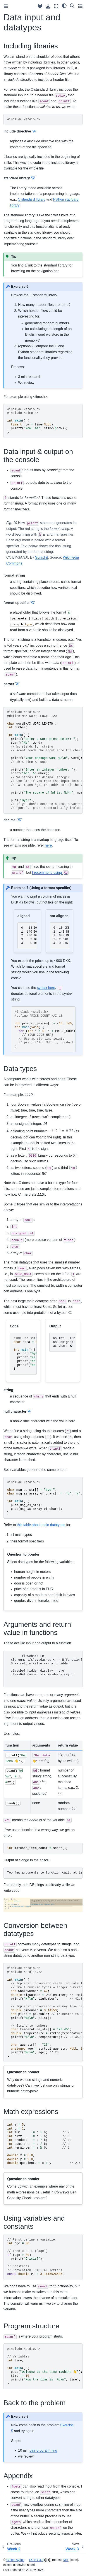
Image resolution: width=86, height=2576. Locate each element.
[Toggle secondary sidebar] (80, 6)
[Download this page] (48, 6)
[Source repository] (40, 6)
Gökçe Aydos (15, 2560)
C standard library (31, 199)
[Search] (72, 5)
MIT (66, 2560)
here (48, 845)
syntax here (46, 988)
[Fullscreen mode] (56, 6)
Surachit (41, 557)
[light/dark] (64, 5)
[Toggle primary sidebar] (6, 6)
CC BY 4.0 (36, 2560)
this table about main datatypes (41, 1525)
